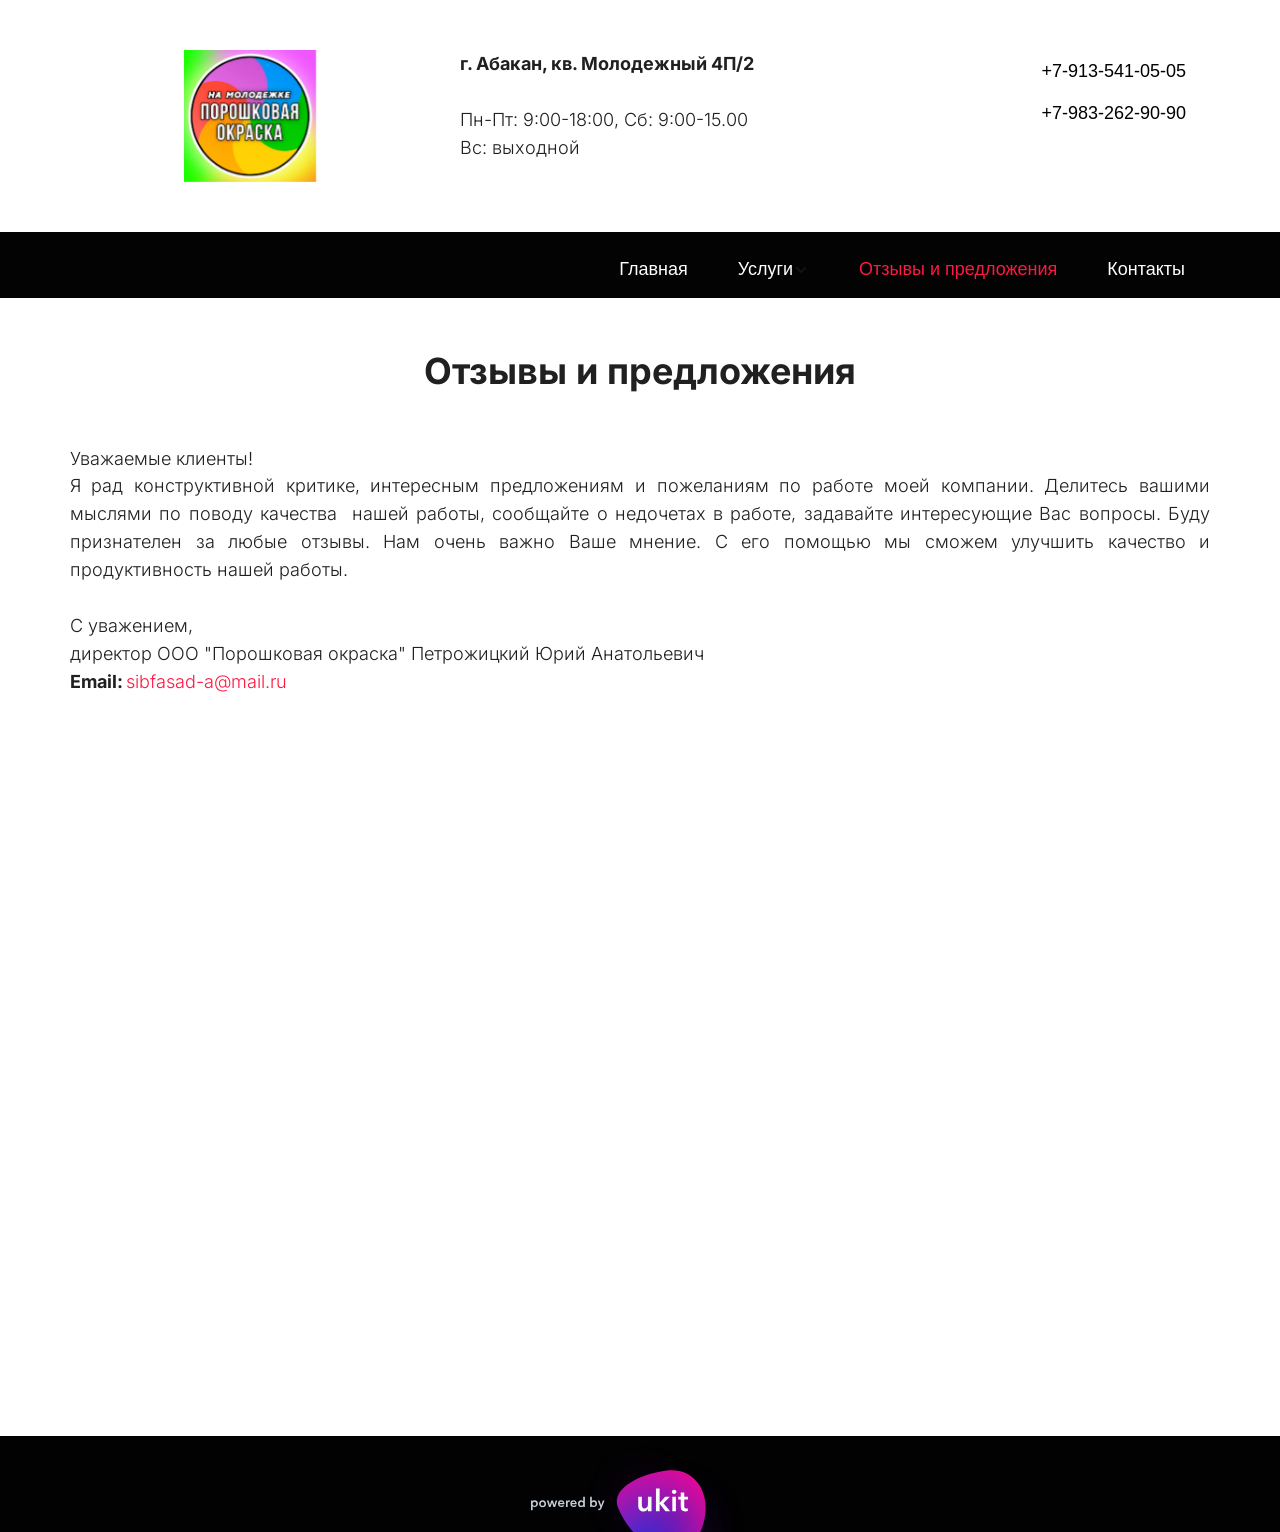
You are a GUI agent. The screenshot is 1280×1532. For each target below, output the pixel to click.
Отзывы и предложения (958, 269)
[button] (773, 270)
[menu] (640, 270)
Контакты (1146, 269)
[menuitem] (653, 270)
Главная (653, 269)
